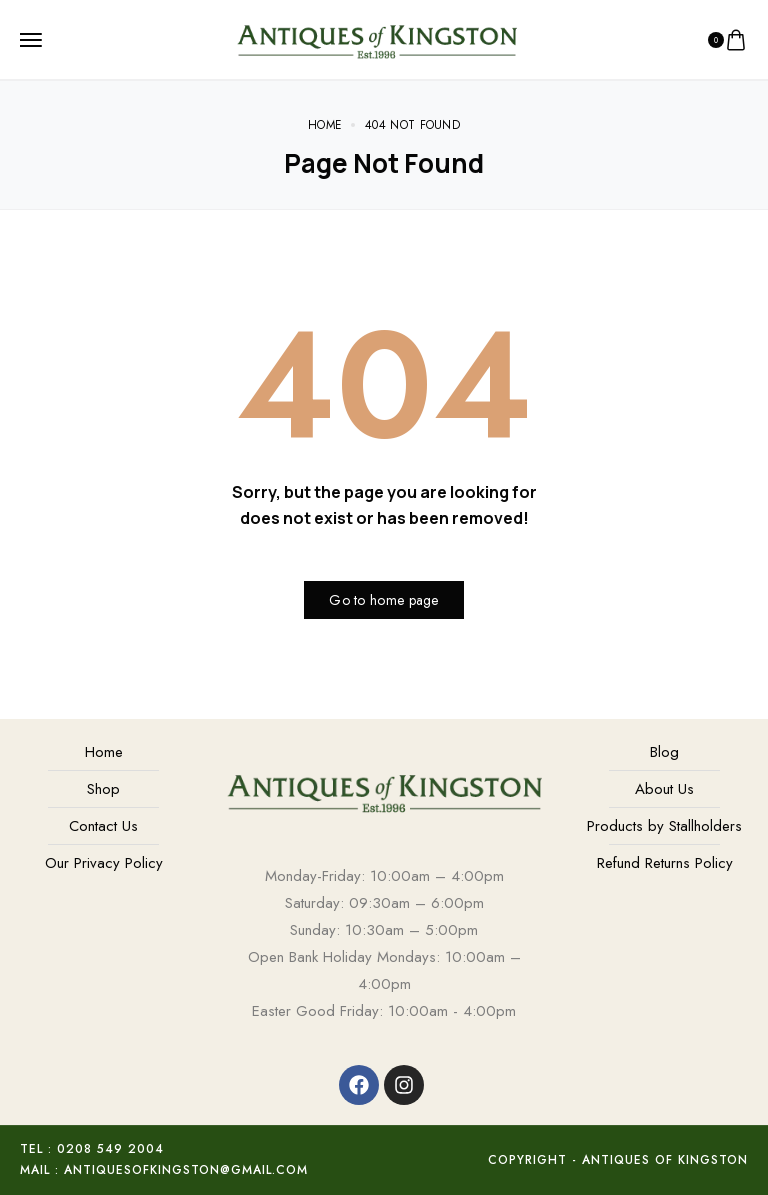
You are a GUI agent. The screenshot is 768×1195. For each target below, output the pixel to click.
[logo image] (376, 38)
